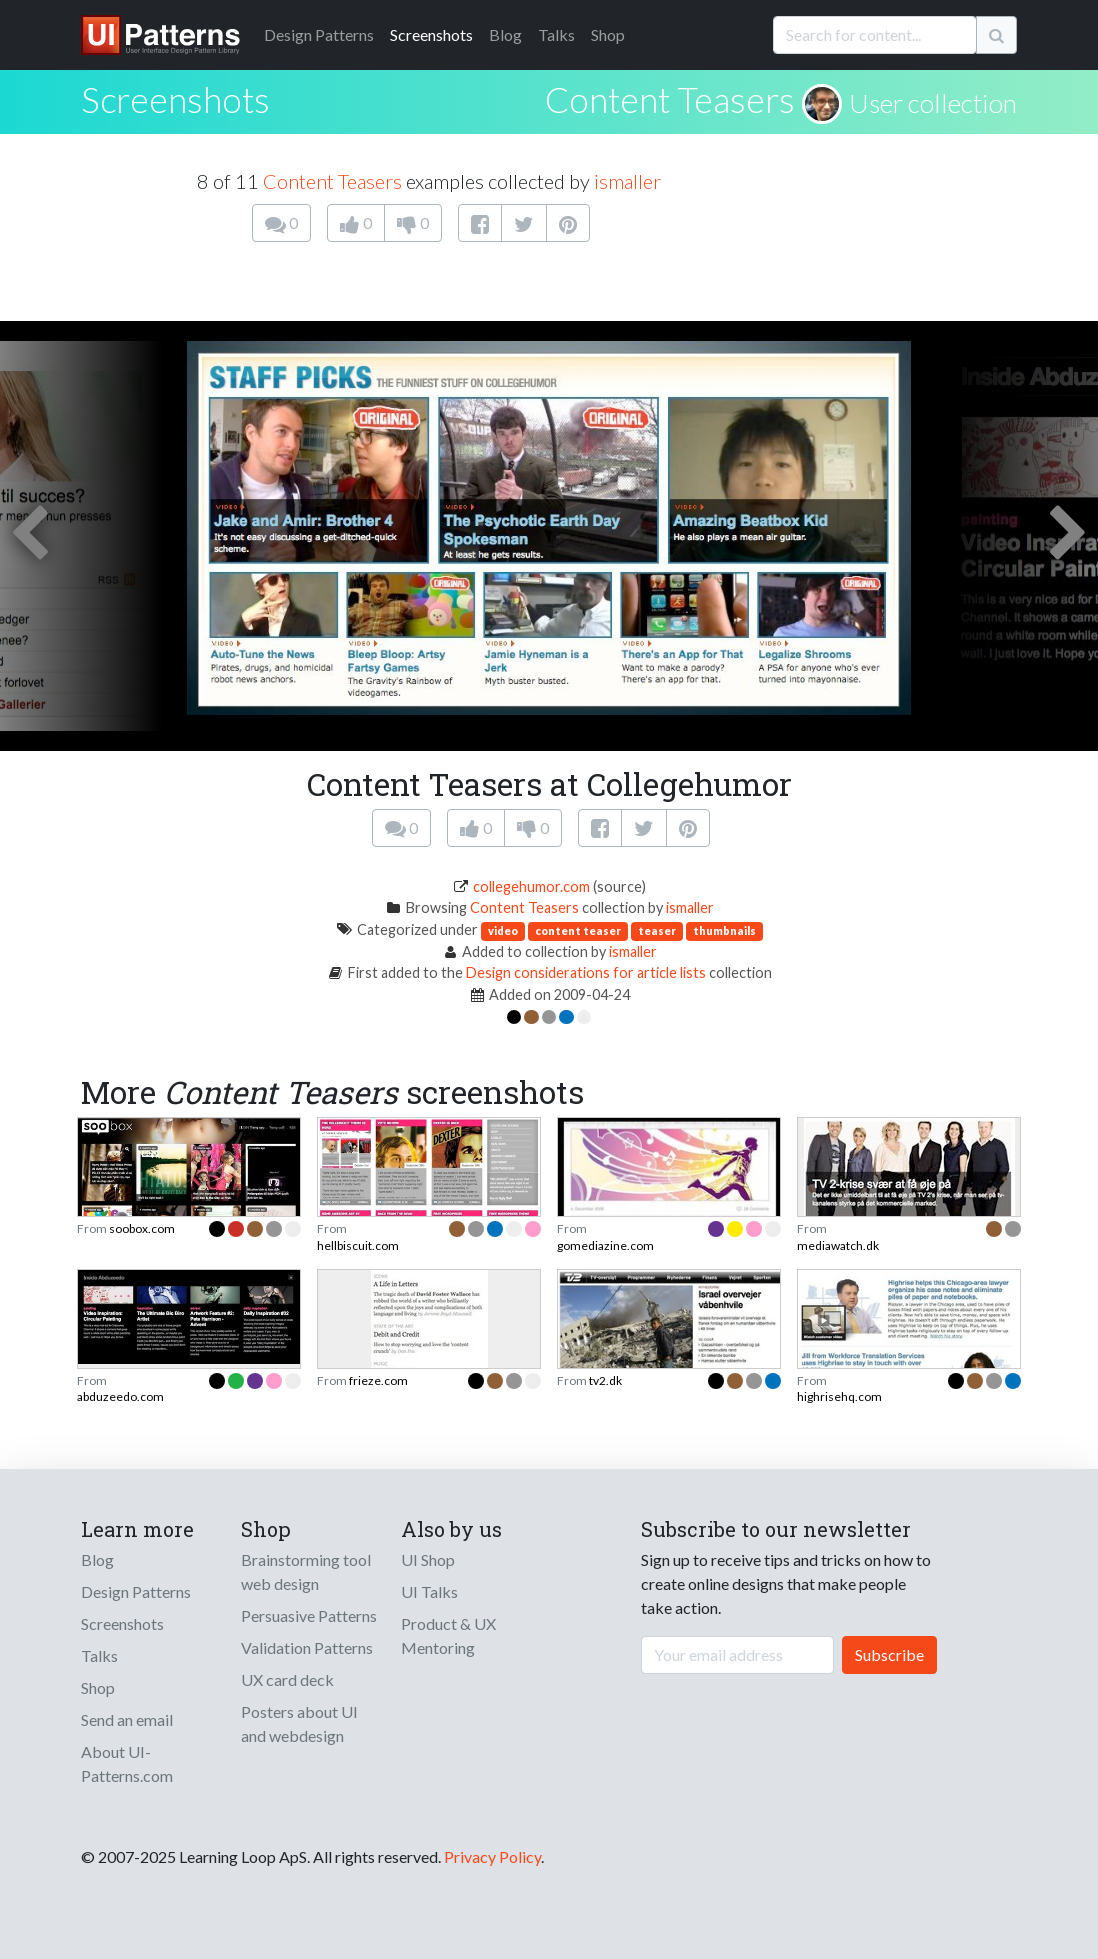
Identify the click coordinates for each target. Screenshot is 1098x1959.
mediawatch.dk (838, 1245)
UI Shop (428, 1559)
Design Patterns (136, 1591)
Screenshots (431, 34)
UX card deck (287, 1679)
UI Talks (429, 1591)
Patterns (319, 34)
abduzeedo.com (120, 1396)
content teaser (578, 930)
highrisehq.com (839, 1396)
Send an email (127, 1719)
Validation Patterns (307, 1647)
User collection (933, 103)
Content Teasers (670, 99)
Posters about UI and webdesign (299, 1723)
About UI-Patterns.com (127, 1763)
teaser (657, 930)
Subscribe (889, 1654)
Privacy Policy (492, 1856)
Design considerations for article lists (586, 972)
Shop (608, 34)
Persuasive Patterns (309, 1615)
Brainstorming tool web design (306, 1571)
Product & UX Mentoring (448, 1635)
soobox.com (142, 1228)
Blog (505, 34)
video (503, 930)
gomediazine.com (605, 1245)
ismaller (627, 181)
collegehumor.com (531, 886)
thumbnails (724, 930)
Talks (556, 34)
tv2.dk (605, 1380)
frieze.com (378, 1380)
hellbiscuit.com (358, 1245)
